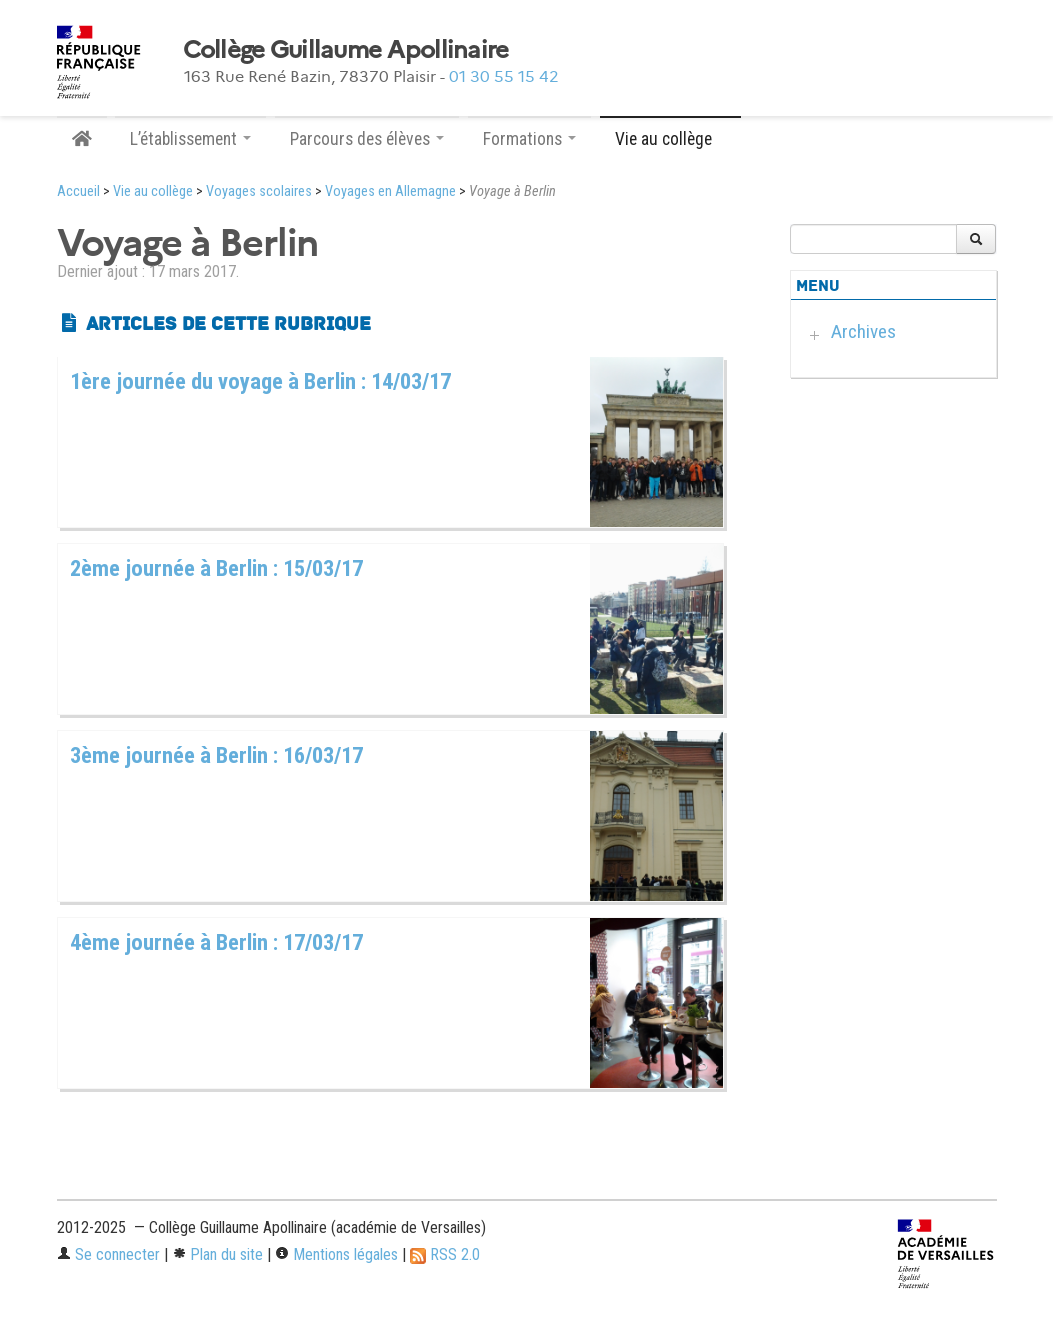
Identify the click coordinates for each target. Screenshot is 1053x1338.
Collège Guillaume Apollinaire (346, 50)
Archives (863, 331)
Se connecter (108, 1254)
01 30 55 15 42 (504, 76)
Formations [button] (529, 139)
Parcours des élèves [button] (367, 139)
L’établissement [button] (190, 139)
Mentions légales (336, 1254)
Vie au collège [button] (670, 139)
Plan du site (217, 1254)
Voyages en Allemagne (390, 191)
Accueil (78, 191)
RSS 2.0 (445, 1254)
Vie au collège (153, 191)
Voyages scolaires (259, 191)
